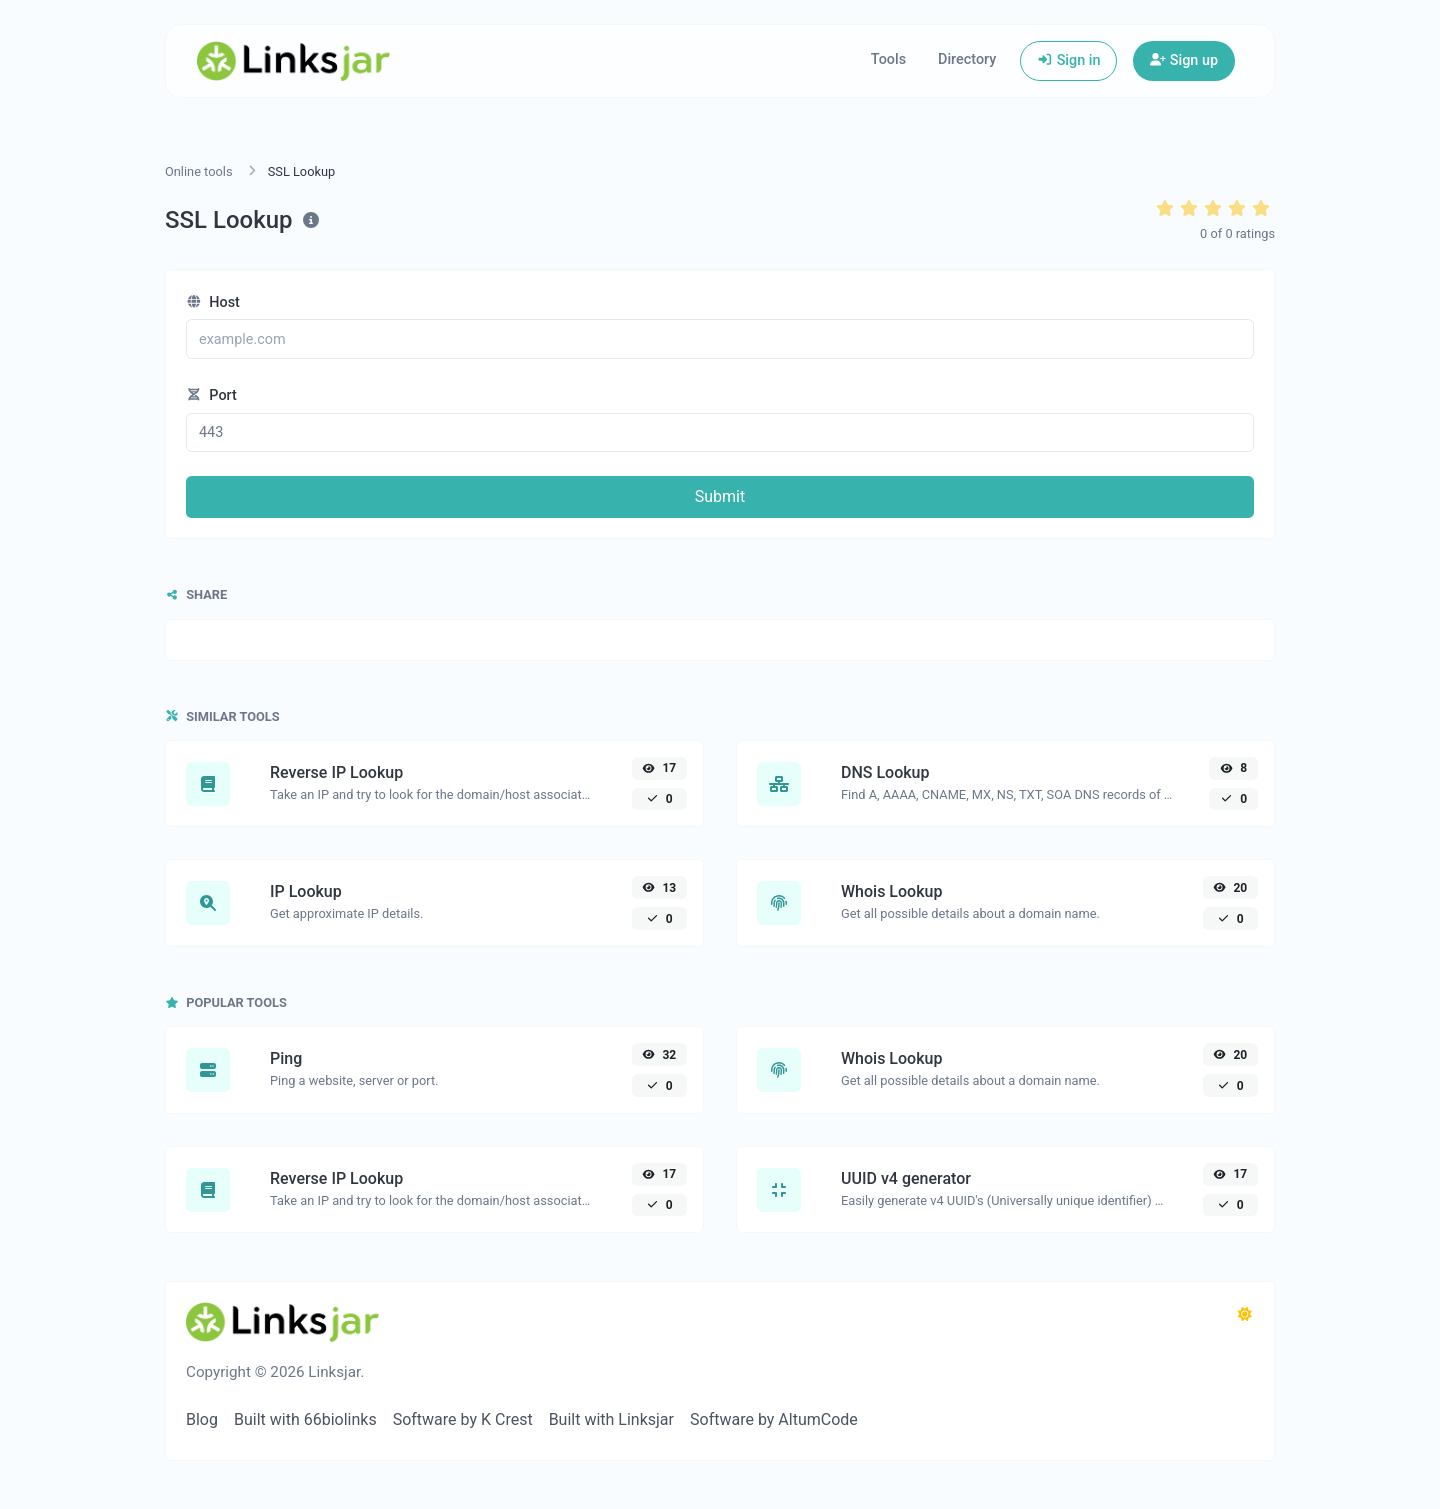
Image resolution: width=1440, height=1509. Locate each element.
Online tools (199, 171)
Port (211, 395)
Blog (202, 1419)
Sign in (1068, 60)
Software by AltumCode (774, 1419)
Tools (888, 59)
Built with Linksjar (611, 1419)
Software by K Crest (463, 1419)
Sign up (1184, 60)
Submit (720, 496)
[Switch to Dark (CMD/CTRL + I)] (1245, 1315)
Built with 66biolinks (305, 1419)
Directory (967, 59)
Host (213, 302)
